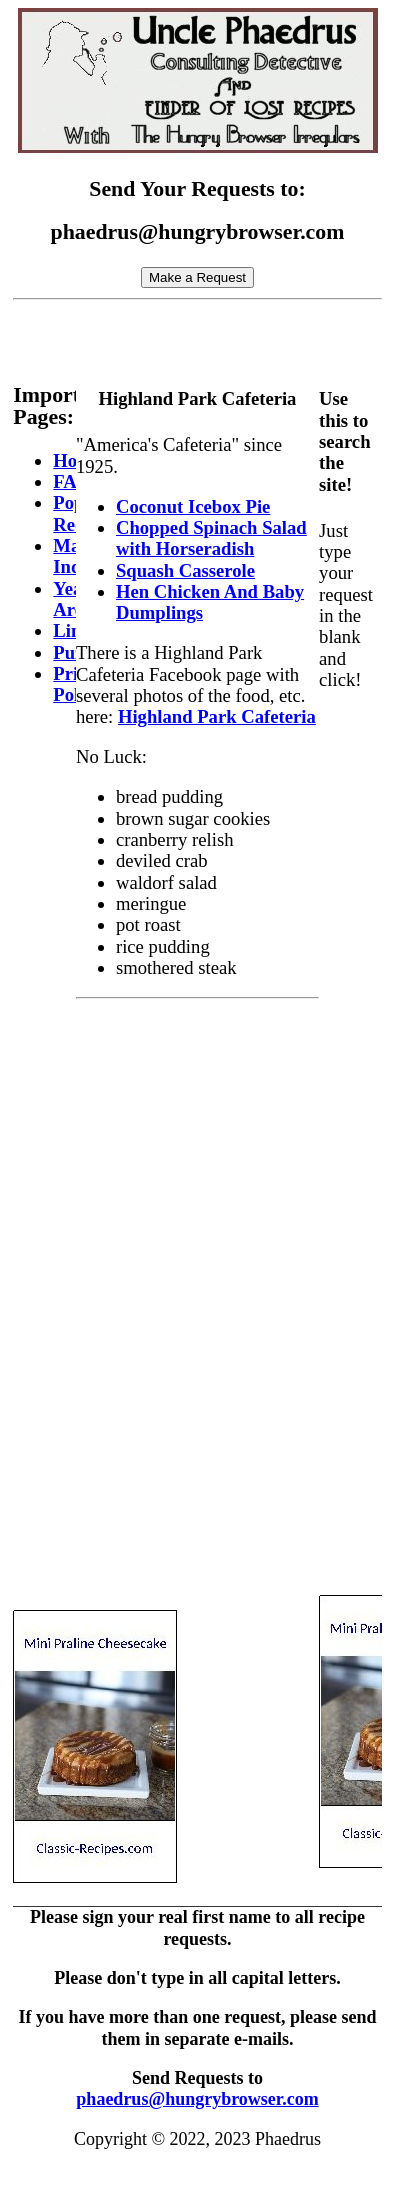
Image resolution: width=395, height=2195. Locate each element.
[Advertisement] (203, 334)
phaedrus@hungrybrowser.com (197, 2099)
